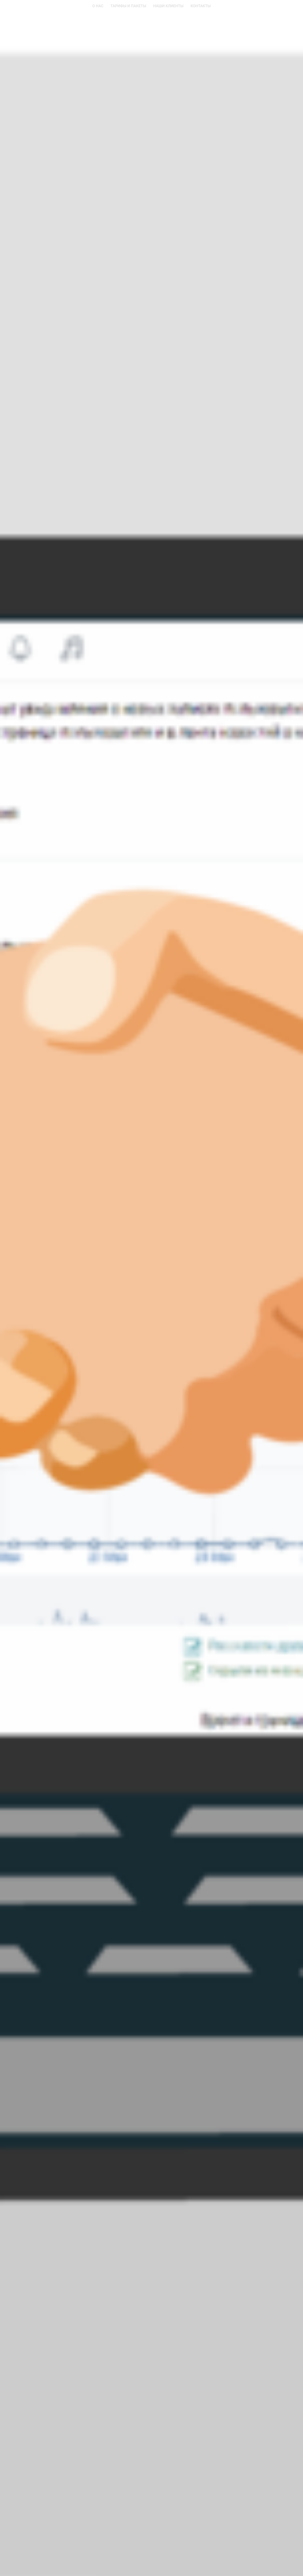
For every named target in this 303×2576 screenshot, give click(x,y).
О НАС (97, 6)
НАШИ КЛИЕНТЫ (168, 6)
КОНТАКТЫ (201, 6)
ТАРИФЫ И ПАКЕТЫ (128, 6)
